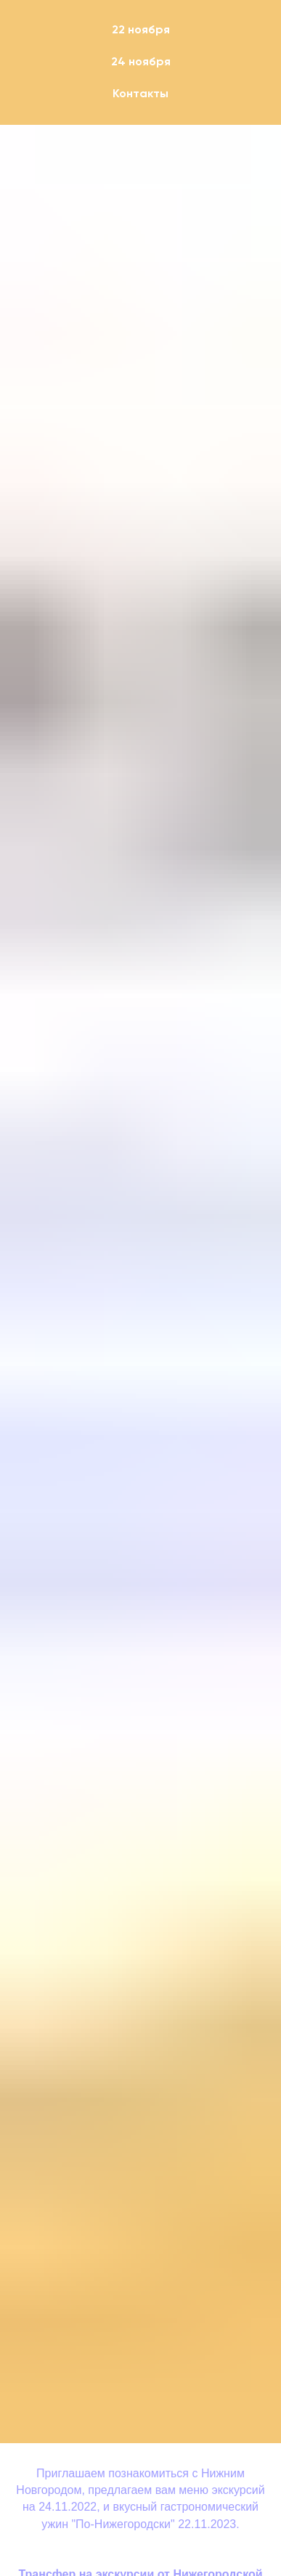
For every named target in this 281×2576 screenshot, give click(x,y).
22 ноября (141, 30)
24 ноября (141, 62)
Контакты (140, 94)
